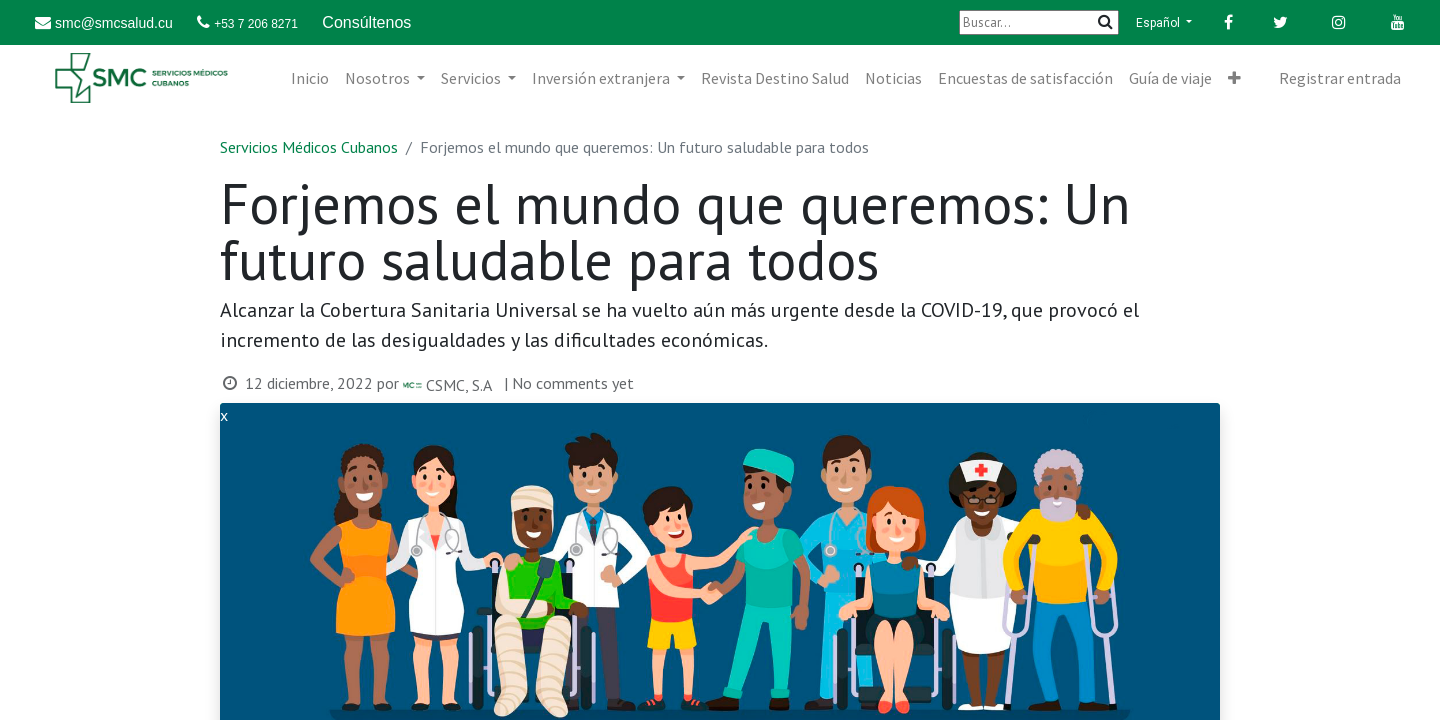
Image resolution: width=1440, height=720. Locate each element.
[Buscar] (1039, 22)
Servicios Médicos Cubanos (309, 147)
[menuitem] (310, 78)
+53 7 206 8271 (256, 24)
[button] (1234, 78)
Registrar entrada (1340, 78)
